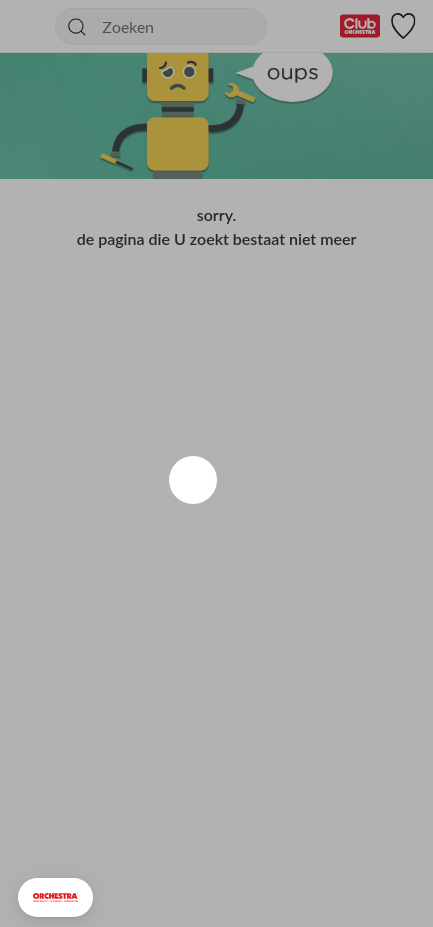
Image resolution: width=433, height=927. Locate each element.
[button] (55, 897)
